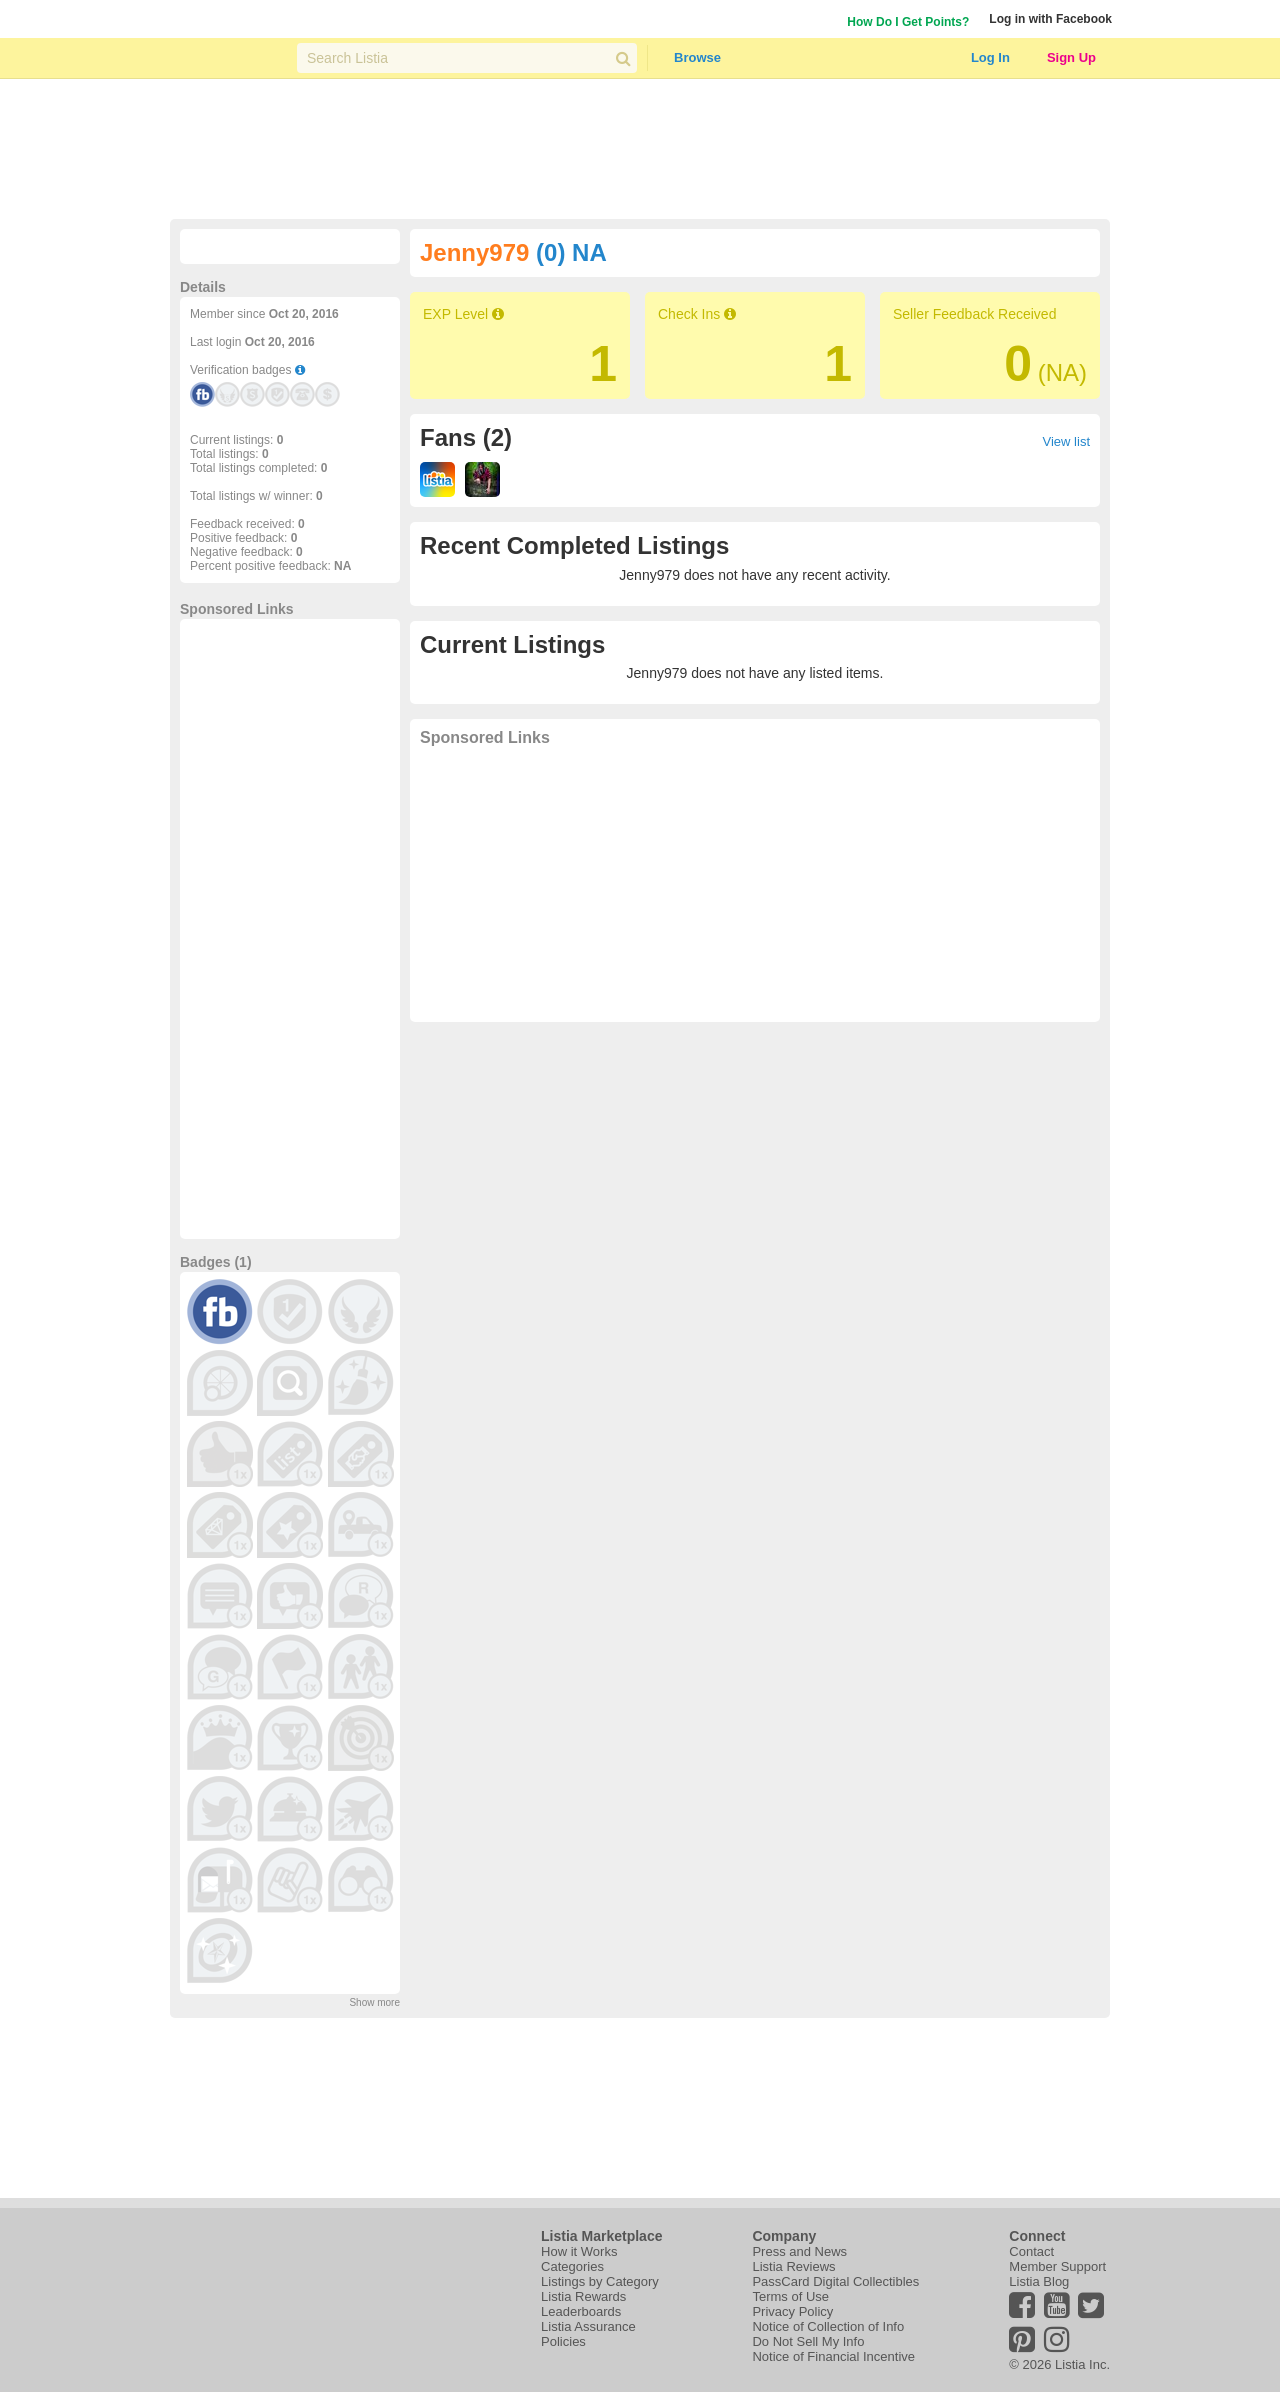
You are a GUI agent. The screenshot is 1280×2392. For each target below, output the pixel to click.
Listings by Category (600, 2281)
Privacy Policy (792, 2311)
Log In (990, 57)
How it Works (579, 2251)
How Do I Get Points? (908, 22)
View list (1066, 441)
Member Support (1057, 2266)
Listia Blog (1039, 2281)
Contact (1031, 2251)
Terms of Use (790, 2296)
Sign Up (1071, 57)
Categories (572, 2266)
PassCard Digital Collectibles (835, 2281)
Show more (374, 2002)
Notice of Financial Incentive (833, 2356)
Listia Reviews (793, 2266)
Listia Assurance (588, 2326)
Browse (697, 57)
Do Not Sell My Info (808, 2341)
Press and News (799, 2251)
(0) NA (571, 252)
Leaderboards (581, 2311)
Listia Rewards (583, 2296)
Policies (563, 2341)
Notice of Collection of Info (828, 2326)
